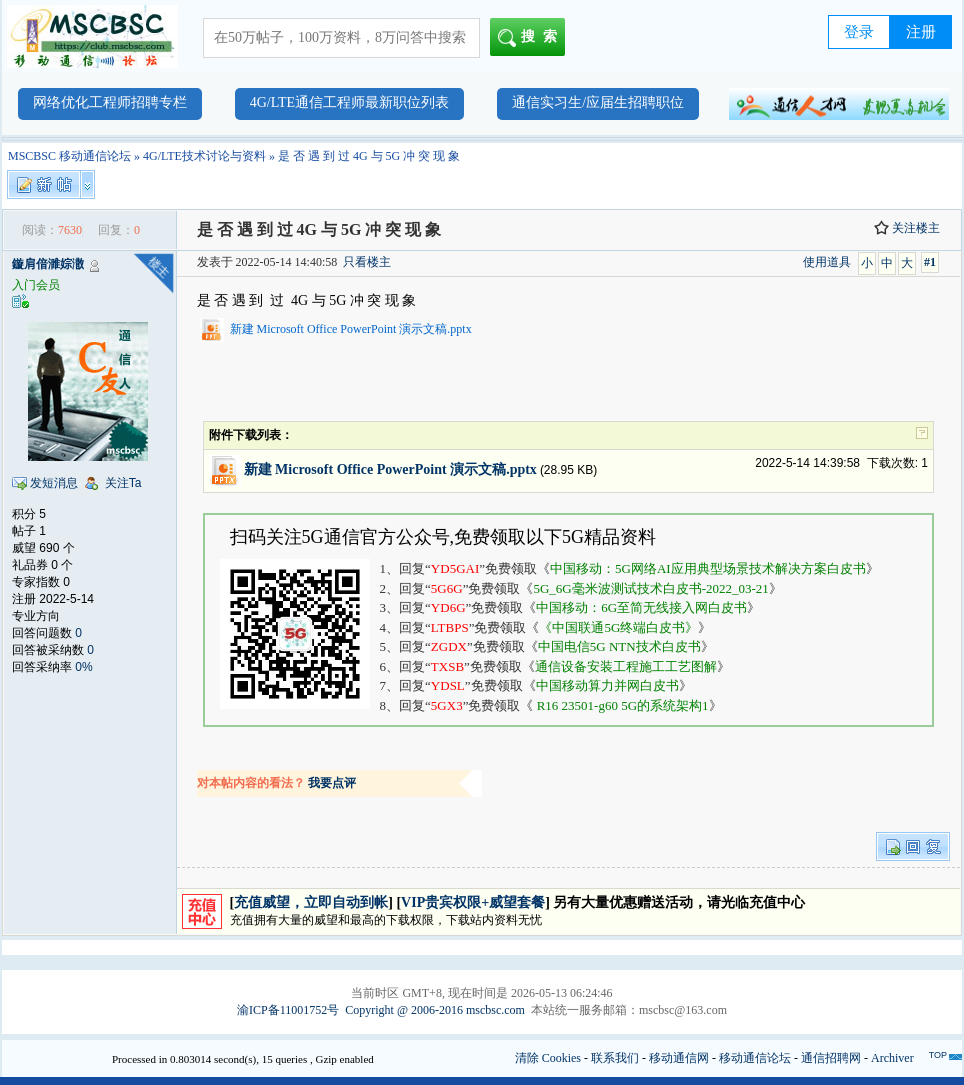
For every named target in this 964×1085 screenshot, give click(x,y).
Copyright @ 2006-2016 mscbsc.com (435, 1010)
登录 (859, 32)
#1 (930, 262)
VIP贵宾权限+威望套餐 (473, 902)
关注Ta (123, 483)
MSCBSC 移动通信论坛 (69, 156)
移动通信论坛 (755, 1058)
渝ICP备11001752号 (288, 1010)
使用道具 (827, 262)
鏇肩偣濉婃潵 (48, 264)
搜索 (531, 38)
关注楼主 (907, 228)
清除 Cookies (548, 1058)
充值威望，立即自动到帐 (311, 902)
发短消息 (54, 483)
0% (83, 667)
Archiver (892, 1058)
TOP (938, 1055)
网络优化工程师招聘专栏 (110, 102)
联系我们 (615, 1058)
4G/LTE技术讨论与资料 (204, 156)
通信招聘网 (831, 1058)
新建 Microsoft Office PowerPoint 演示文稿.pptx (351, 329)
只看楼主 (367, 262)
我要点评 (332, 783)
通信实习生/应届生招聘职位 (598, 102)
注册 (921, 32)
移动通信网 (679, 1058)
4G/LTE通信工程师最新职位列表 (349, 102)
